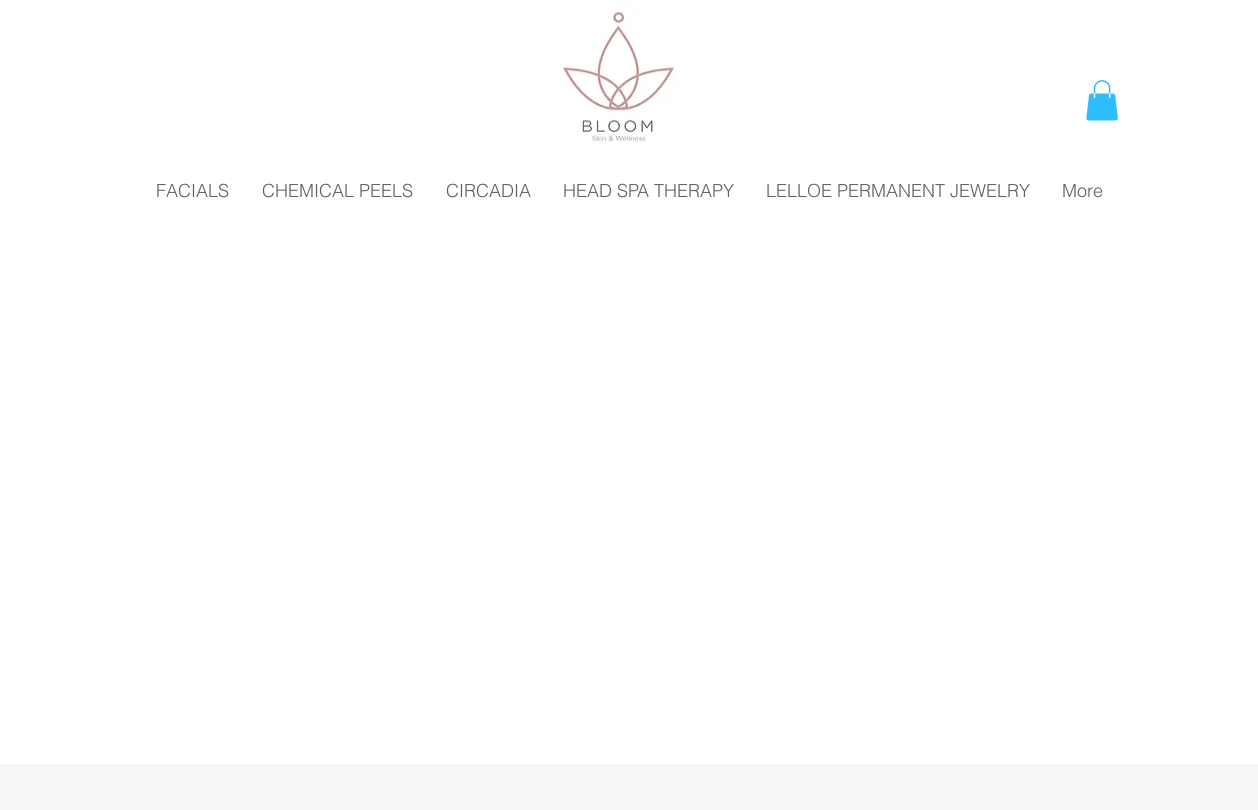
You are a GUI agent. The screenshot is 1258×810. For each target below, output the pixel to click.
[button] (1102, 100)
